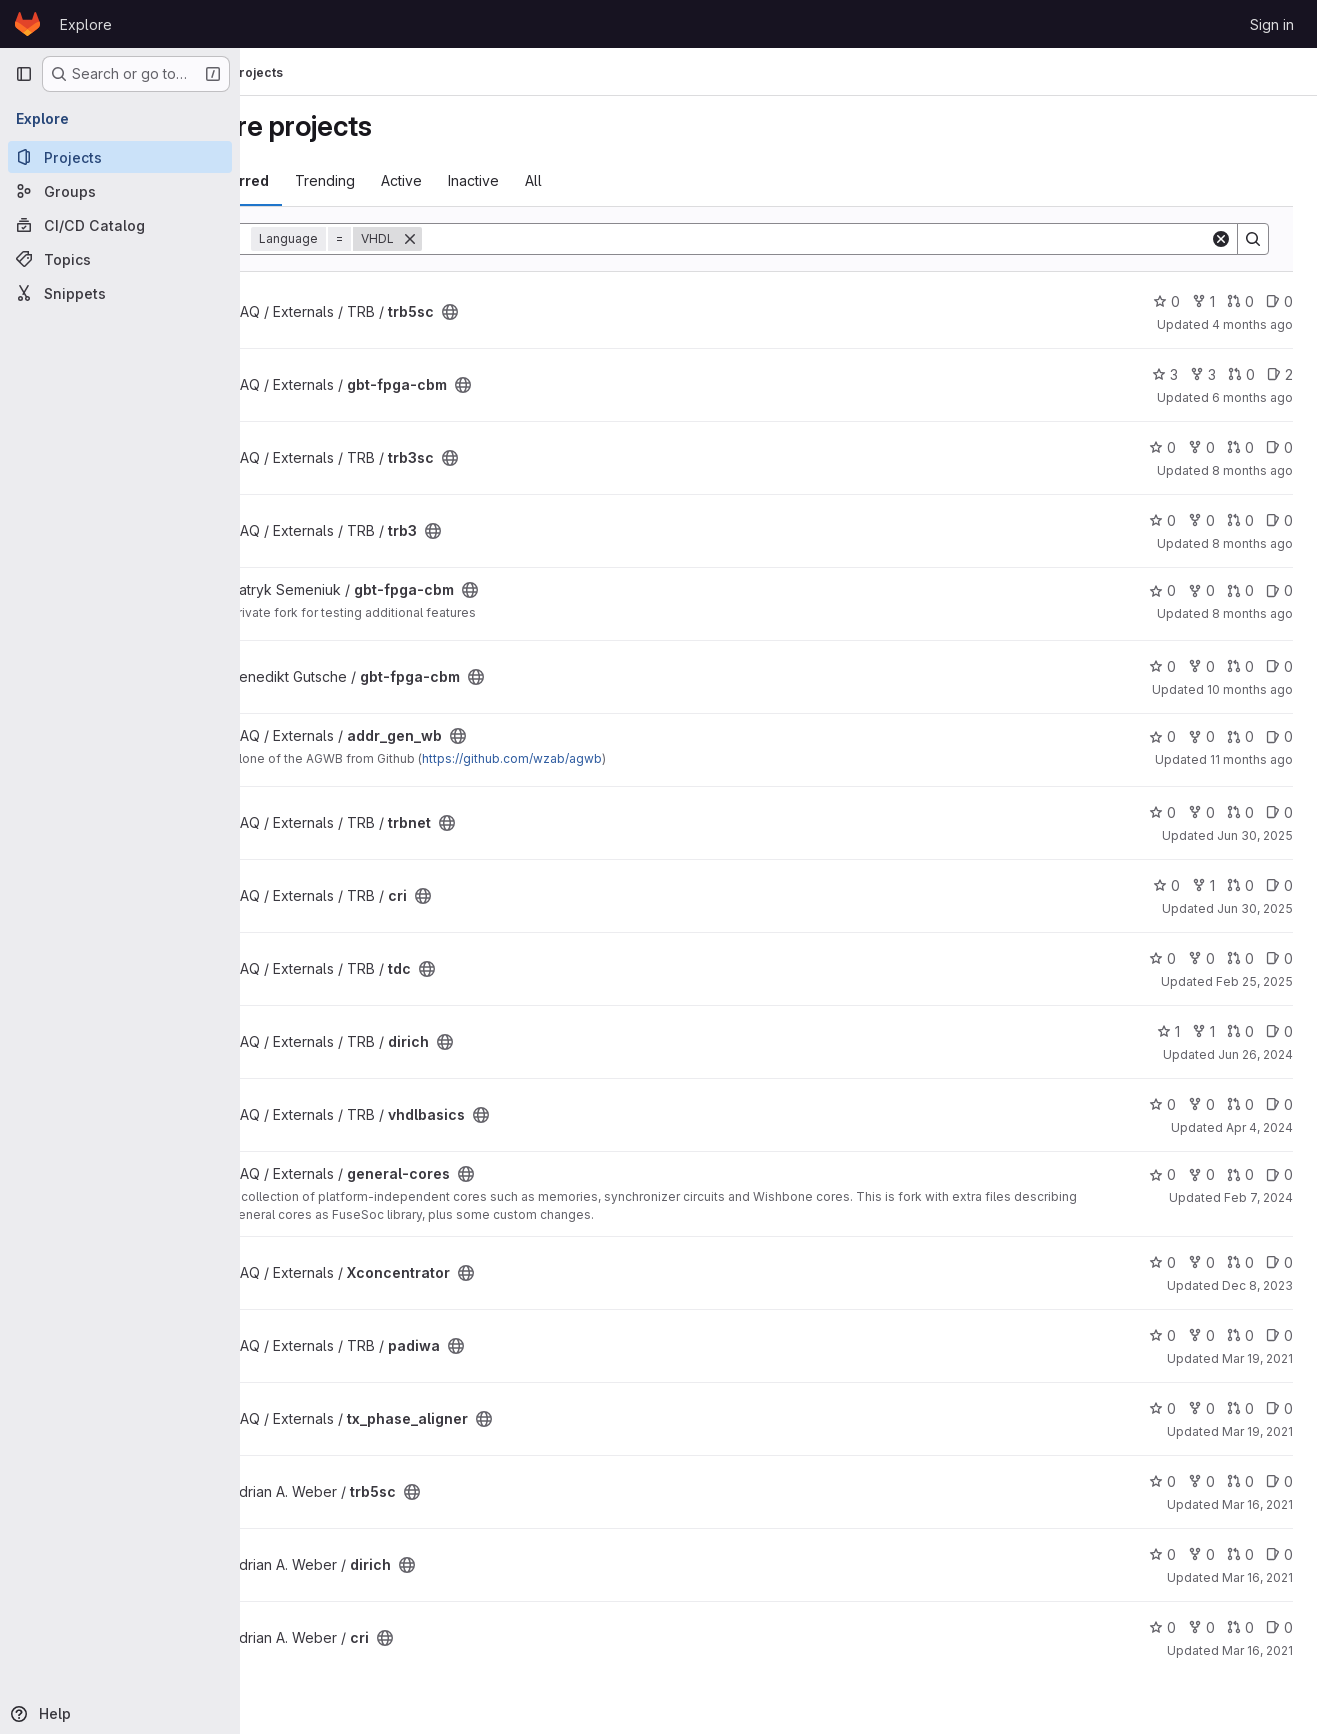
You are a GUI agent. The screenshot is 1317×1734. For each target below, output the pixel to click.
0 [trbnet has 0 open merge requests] (1240, 812)
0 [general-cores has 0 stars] (1162, 1174)
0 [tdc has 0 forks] (1201, 958)
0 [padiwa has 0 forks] (1201, 1335)
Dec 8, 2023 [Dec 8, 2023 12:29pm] (1257, 1285)
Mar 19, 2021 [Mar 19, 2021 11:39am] (1257, 1431)
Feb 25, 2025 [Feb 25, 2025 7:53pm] (1254, 981)
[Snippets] (120, 293)
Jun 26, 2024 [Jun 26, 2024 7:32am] (1255, 1054)
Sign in (1272, 24)
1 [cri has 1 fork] (1203, 885)
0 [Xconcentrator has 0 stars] (1162, 1262)
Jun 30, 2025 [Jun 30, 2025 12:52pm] (1255, 835)
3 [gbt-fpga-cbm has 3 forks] (1203, 374)
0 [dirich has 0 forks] (1201, 1554)
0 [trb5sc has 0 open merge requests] (1240, 301)
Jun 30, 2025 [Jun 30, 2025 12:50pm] (1255, 908)
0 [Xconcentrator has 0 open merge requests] (1240, 1262)
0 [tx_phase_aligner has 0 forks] (1201, 1408)
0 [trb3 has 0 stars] (1162, 520)
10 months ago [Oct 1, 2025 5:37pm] (1250, 689)
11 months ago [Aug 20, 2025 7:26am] (1251, 759)
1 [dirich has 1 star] (1168, 1031)
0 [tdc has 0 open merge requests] (1240, 958)
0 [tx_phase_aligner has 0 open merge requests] (1240, 1408)
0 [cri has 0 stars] (1166, 885)
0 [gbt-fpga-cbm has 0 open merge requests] (1241, 374)
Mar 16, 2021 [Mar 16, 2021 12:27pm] (1257, 1650)
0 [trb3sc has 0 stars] (1162, 447)
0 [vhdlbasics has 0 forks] (1201, 1104)
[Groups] (120, 191)
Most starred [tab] (322, 180)
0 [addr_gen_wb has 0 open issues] (1279, 736)
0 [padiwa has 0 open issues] (1279, 1335)
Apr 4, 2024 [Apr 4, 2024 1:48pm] (1259, 1127)
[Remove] (508, 239)
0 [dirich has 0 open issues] (1279, 1031)
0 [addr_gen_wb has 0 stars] (1162, 736)
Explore (86, 24)
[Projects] (120, 157)
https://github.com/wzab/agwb (610, 758)
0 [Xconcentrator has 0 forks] (1201, 1262)
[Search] (865, 239)
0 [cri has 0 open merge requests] (1240, 885)
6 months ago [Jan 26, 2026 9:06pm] (1252, 397)
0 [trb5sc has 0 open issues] (1279, 301)
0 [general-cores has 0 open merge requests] (1240, 1174)
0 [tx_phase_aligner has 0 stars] (1162, 1408)
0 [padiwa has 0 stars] (1162, 1335)
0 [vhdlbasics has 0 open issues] (1279, 1104)
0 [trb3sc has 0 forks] (1201, 447)
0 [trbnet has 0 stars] (1162, 812)
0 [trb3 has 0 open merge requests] (1240, 520)
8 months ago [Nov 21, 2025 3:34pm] (1252, 613)
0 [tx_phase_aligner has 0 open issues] (1279, 1408)
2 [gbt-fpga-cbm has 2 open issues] (1280, 374)
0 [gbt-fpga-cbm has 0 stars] (1162, 590)
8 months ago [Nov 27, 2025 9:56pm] (1252, 470)
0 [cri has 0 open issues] (1279, 885)
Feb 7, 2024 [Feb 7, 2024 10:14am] (1258, 1197)
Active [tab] (499, 180)
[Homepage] (27, 24)
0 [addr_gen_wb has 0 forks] (1201, 736)
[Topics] (120, 259)
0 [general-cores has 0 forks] (1201, 1174)
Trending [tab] (423, 180)
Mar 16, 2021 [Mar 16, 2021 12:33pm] (1257, 1577)
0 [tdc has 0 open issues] (1279, 958)
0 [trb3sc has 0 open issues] (1279, 447)
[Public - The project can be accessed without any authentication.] (548, 312)
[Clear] (1221, 239)
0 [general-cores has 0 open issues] (1279, 1174)
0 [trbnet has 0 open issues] (1279, 812)
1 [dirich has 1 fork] (1203, 1031)
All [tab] (631, 180)
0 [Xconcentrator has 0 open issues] (1279, 1262)
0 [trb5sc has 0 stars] (1166, 301)
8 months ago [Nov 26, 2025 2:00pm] (1252, 543)
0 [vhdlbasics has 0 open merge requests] (1240, 1104)
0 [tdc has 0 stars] (1162, 958)
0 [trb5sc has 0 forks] (1201, 1481)
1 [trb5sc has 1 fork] (1203, 301)
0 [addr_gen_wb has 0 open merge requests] (1240, 736)
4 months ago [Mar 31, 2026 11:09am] (1252, 324)
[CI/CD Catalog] (120, 225)
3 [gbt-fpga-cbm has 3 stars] (1165, 374)
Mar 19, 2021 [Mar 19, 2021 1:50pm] (1257, 1358)
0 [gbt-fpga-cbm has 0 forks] (1201, 590)
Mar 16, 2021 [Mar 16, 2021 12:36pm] (1257, 1504)
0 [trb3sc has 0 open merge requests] (1240, 447)
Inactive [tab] (571, 180)
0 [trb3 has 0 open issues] (1279, 520)
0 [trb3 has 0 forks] (1201, 520)
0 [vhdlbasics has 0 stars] (1162, 1104)
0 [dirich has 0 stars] (1162, 1554)
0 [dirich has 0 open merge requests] (1240, 1031)
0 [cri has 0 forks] (1201, 1627)
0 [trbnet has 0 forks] (1201, 812)
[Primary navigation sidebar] (24, 74)
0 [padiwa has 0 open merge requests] (1240, 1335)
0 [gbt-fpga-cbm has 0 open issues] (1279, 590)
